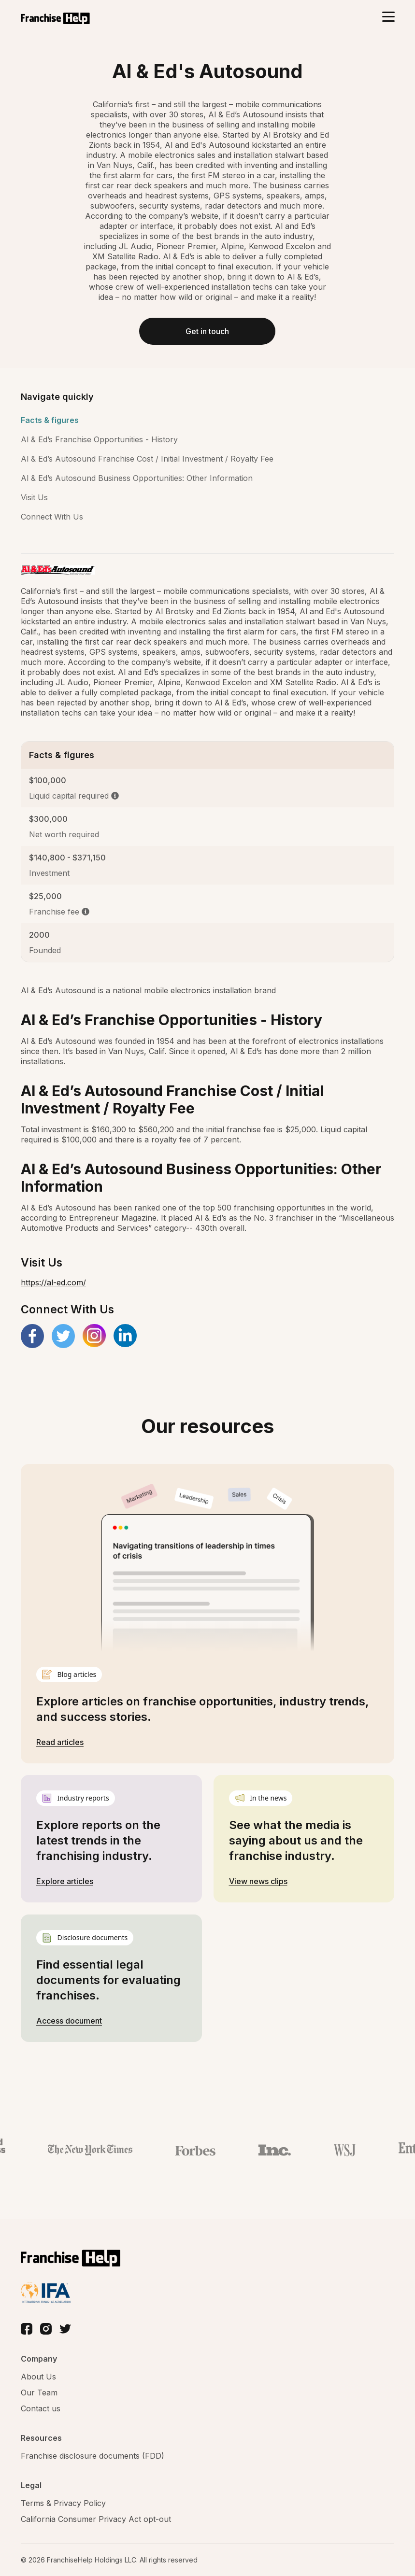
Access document (69, 2021)
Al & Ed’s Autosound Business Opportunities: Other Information (137, 478)
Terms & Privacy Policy (63, 2503)
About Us (38, 2376)
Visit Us (34, 497)
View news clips (258, 1881)
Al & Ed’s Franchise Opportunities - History (99, 439)
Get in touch (207, 331)
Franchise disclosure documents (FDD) (92, 2456)
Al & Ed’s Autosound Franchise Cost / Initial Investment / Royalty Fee (147, 459)
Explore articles (64, 1881)
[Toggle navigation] (388, 18)
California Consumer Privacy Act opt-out (96, 2519)
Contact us (40, 2408)
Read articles (60, 1742)
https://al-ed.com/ (53, 1282)
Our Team (39, 2392)
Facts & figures (50, 420)
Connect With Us (52, 516)
